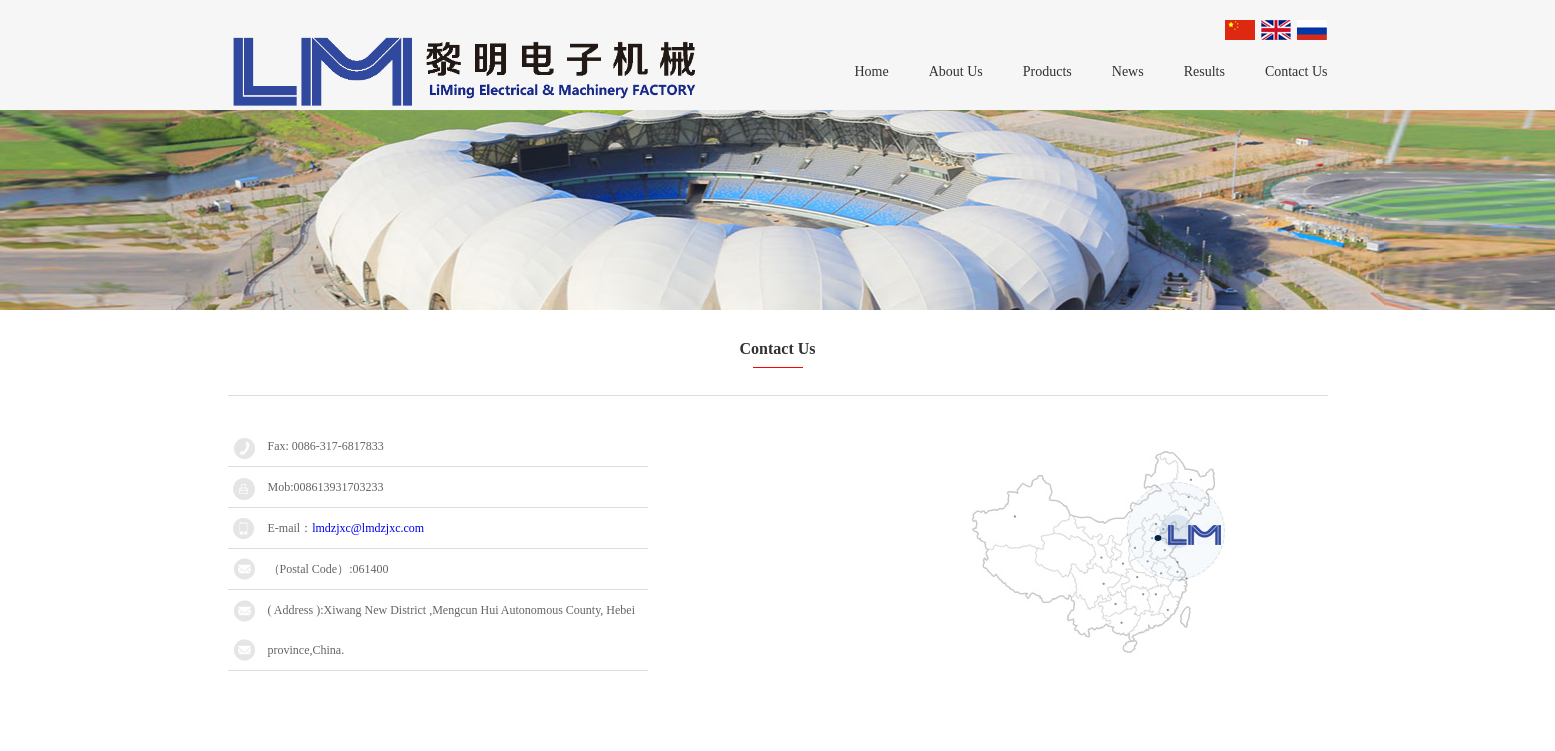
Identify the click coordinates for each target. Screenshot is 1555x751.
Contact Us (1296, 71)
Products (1047, 71)
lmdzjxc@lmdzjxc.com (368, 528)
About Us (956, 71)
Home (871, 71)
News (1128, 71)
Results (1204, 71)
